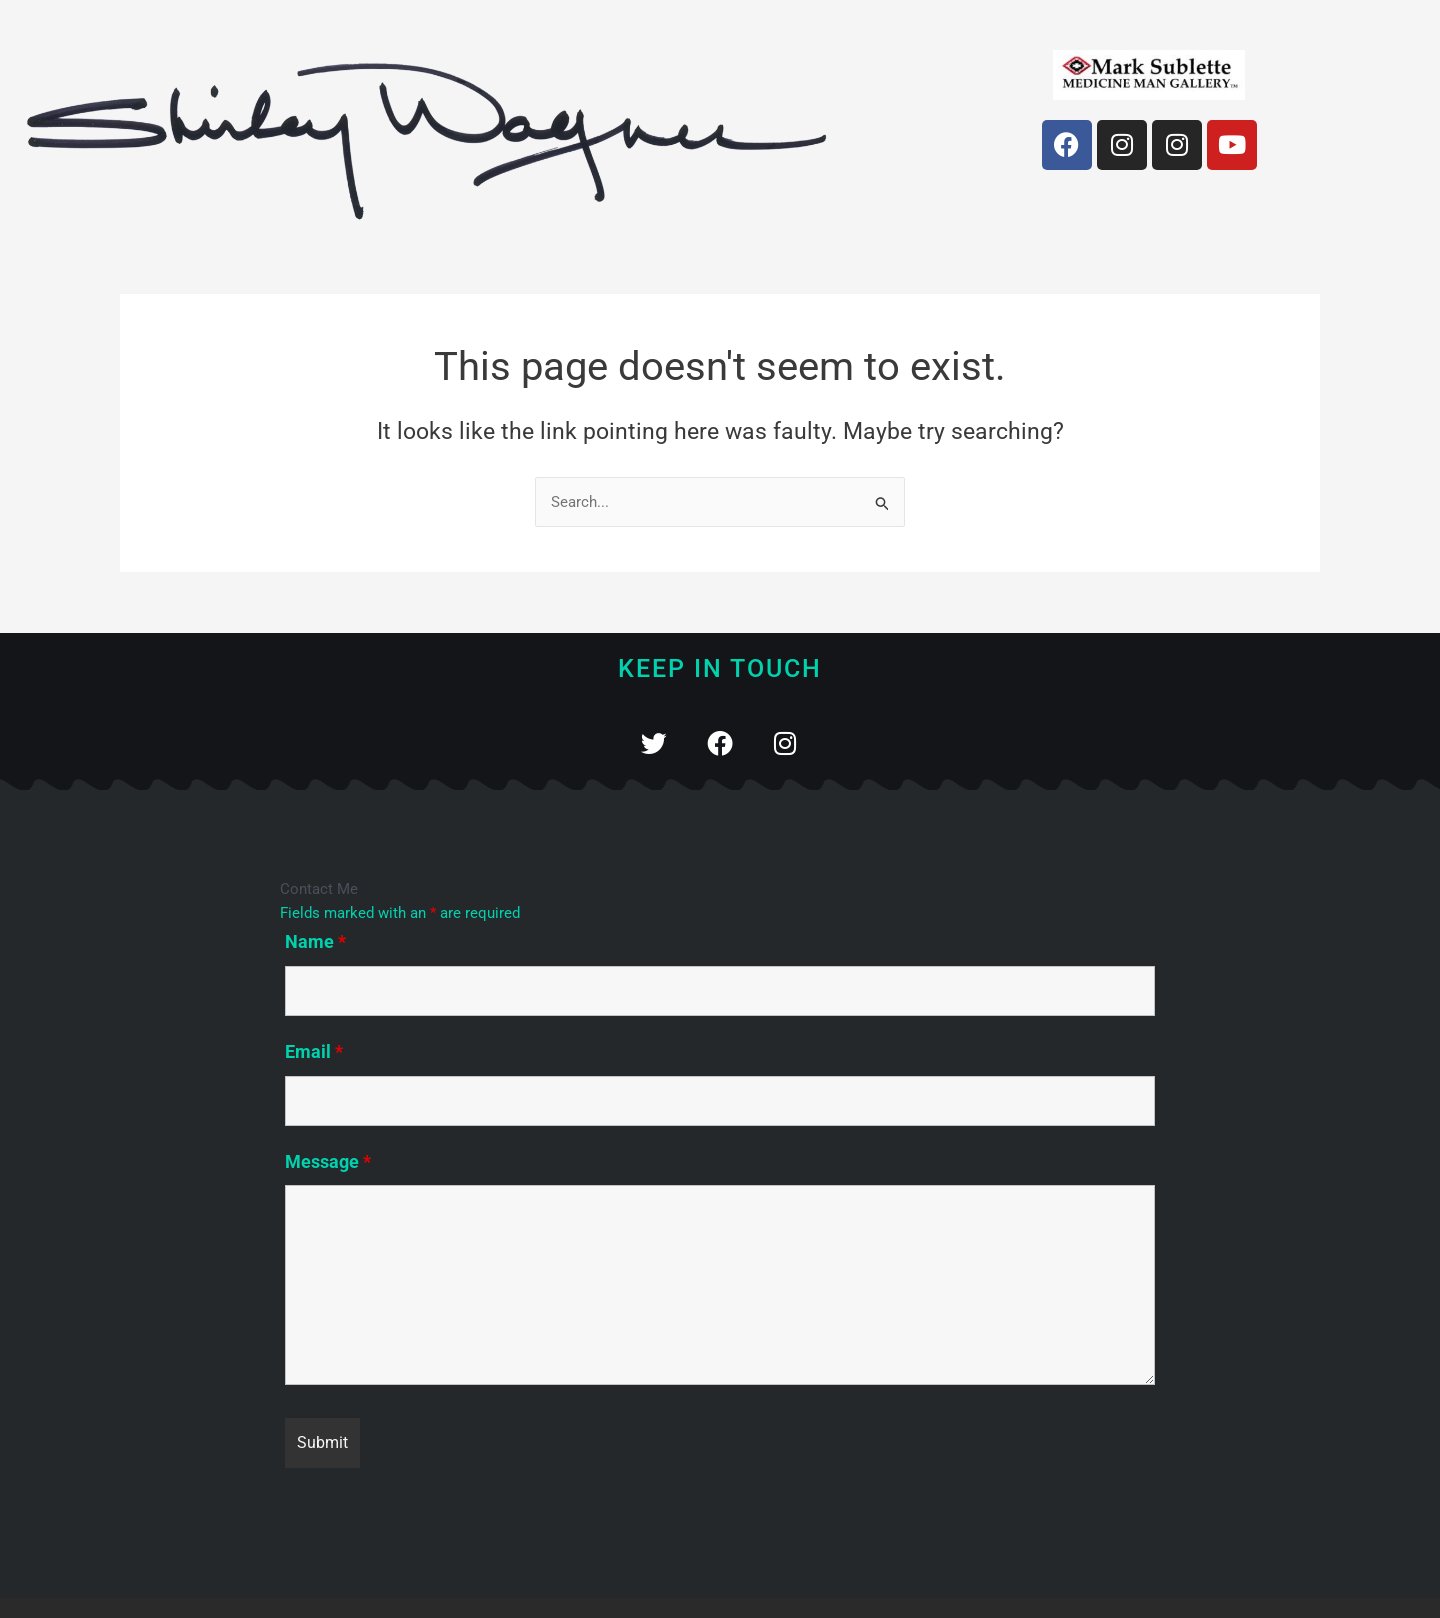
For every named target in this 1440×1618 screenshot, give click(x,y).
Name (315, 941)
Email (314, 1051)
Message (328, 1161)
